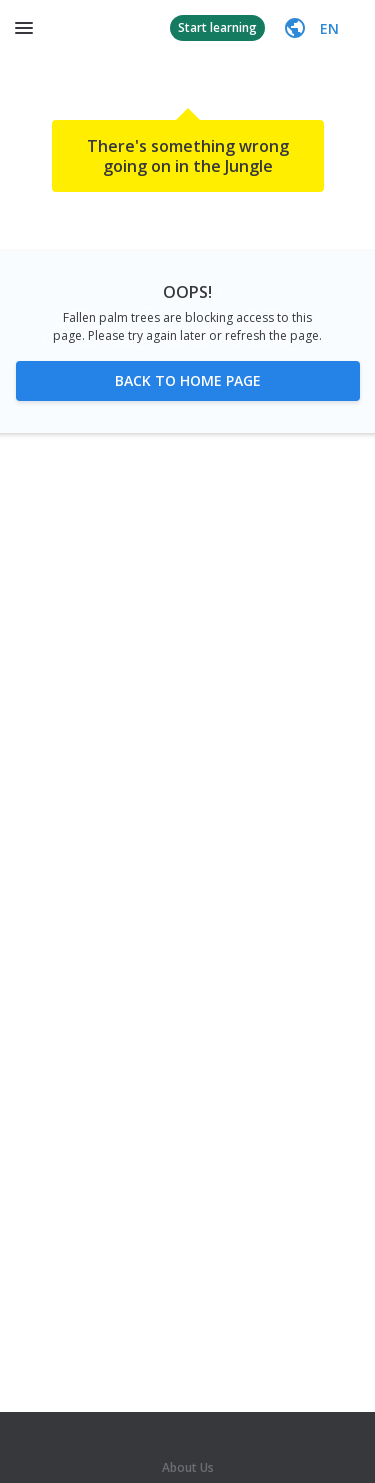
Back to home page (188, 380)
